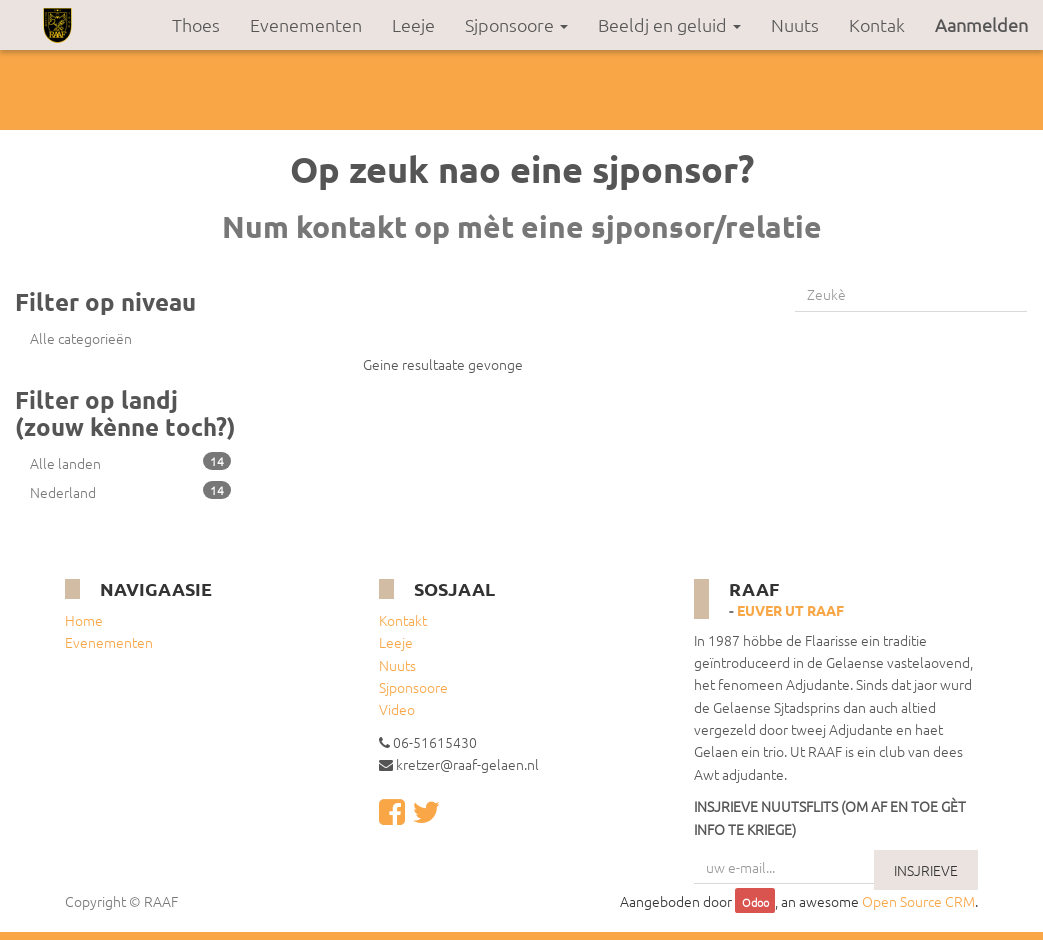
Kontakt (403, 620)
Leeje (396, 642)
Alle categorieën (81, 338)
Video (397, 709)
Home (84, 620)
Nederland (130, 491)
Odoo (755, 902)
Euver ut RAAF (790, 610)
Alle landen (130, 462)
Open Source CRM (918, 901)
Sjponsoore (413, 687)
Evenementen (109, 642)
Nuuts (397, 665)
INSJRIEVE (926, 870)
